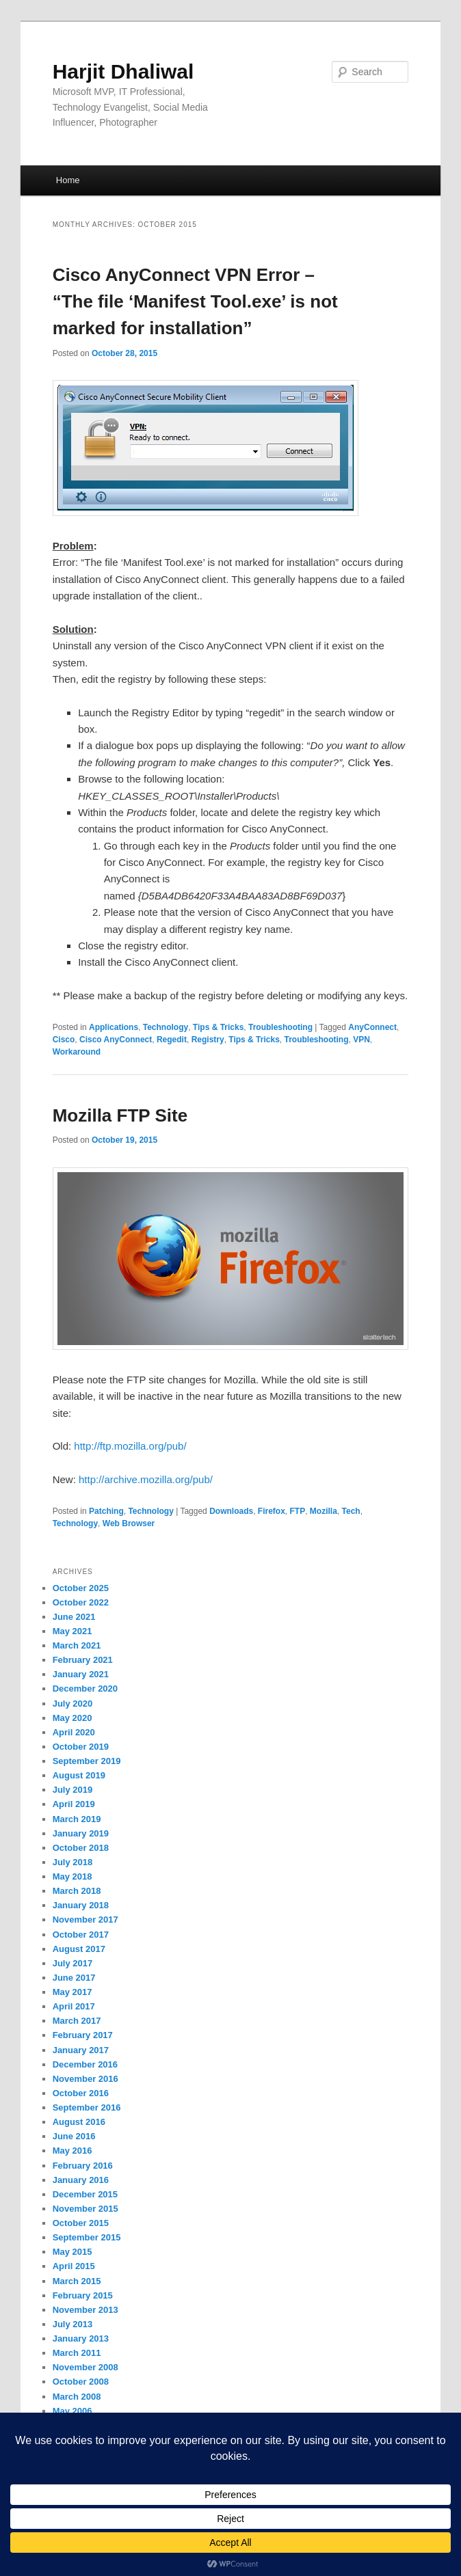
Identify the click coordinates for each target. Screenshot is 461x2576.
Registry (208, 1039)
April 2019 (74, 1804)
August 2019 (79, 1775)
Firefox (271, 1511)
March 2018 (77, 1891)
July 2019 (73, 1790)
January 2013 (81, 2338)
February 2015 (83, 2295)
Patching (106, 1511)
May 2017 (72, 1992)
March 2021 (77, 1645)
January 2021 (81, 1674)
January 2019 (81, 1833)
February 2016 (83, 2165)
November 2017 (85, 1919)
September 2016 (87, 2107)
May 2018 (72, 1876)
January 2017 (81, 2050)
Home (68, 180)
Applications (113, 1027)
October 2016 (81, 2093)
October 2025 (81, 1588)
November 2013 (85, 2310)
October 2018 (81, 1848)
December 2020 (85, 1688)
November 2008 (85, 2367)
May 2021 (72, 1631)
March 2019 (77, 1819)
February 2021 (83, 1660)
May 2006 (72, 2411)
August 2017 (79, 1949)
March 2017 (77, 2021)
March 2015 (77, 2281)
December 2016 (85, 2064)
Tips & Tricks (218, 1027)
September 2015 (87, 2237)
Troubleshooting (280, 1027)
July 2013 (73, 2324)
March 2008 (77, 2396)
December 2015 (85, 2194)
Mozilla (323, 1511)
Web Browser (129, 1523)
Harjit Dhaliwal (123, 71)
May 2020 (72, 1718)
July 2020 (73, 1703)
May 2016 (72, 2150)
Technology (165, 1027)
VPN (361, 1039)
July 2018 (73, 1862)
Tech (351, 1511)
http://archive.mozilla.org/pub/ (146, 1479)
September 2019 (87, 1761)
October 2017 (81, 1934)
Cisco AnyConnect (115, 1039)
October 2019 (81, 1746)
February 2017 (83, 2035)
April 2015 (74, 2266)
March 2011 (77, 2353)
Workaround (77, 1052)
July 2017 (73, 1963)
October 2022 (81, 1602)
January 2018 (81, 1905)
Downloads (231, 1511)
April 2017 (74, 2006)
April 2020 (74, 1732)
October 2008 (81, 2381)
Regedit (172, 1039)
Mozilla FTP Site (120, 1115)
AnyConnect (372, 1027)
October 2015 (81, 2223)
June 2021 (74, 1617)
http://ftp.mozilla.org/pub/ (130, 1446)
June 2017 (74, 1977)
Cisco (64, 1039)
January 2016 (81, 2180)
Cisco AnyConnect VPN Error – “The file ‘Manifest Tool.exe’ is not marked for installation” (195, 301)
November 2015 (85, 2209)
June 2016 (74, 2136)
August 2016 (79, 2122)
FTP (298, 1511)
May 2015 (72, 2252)
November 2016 (85, 2079)
